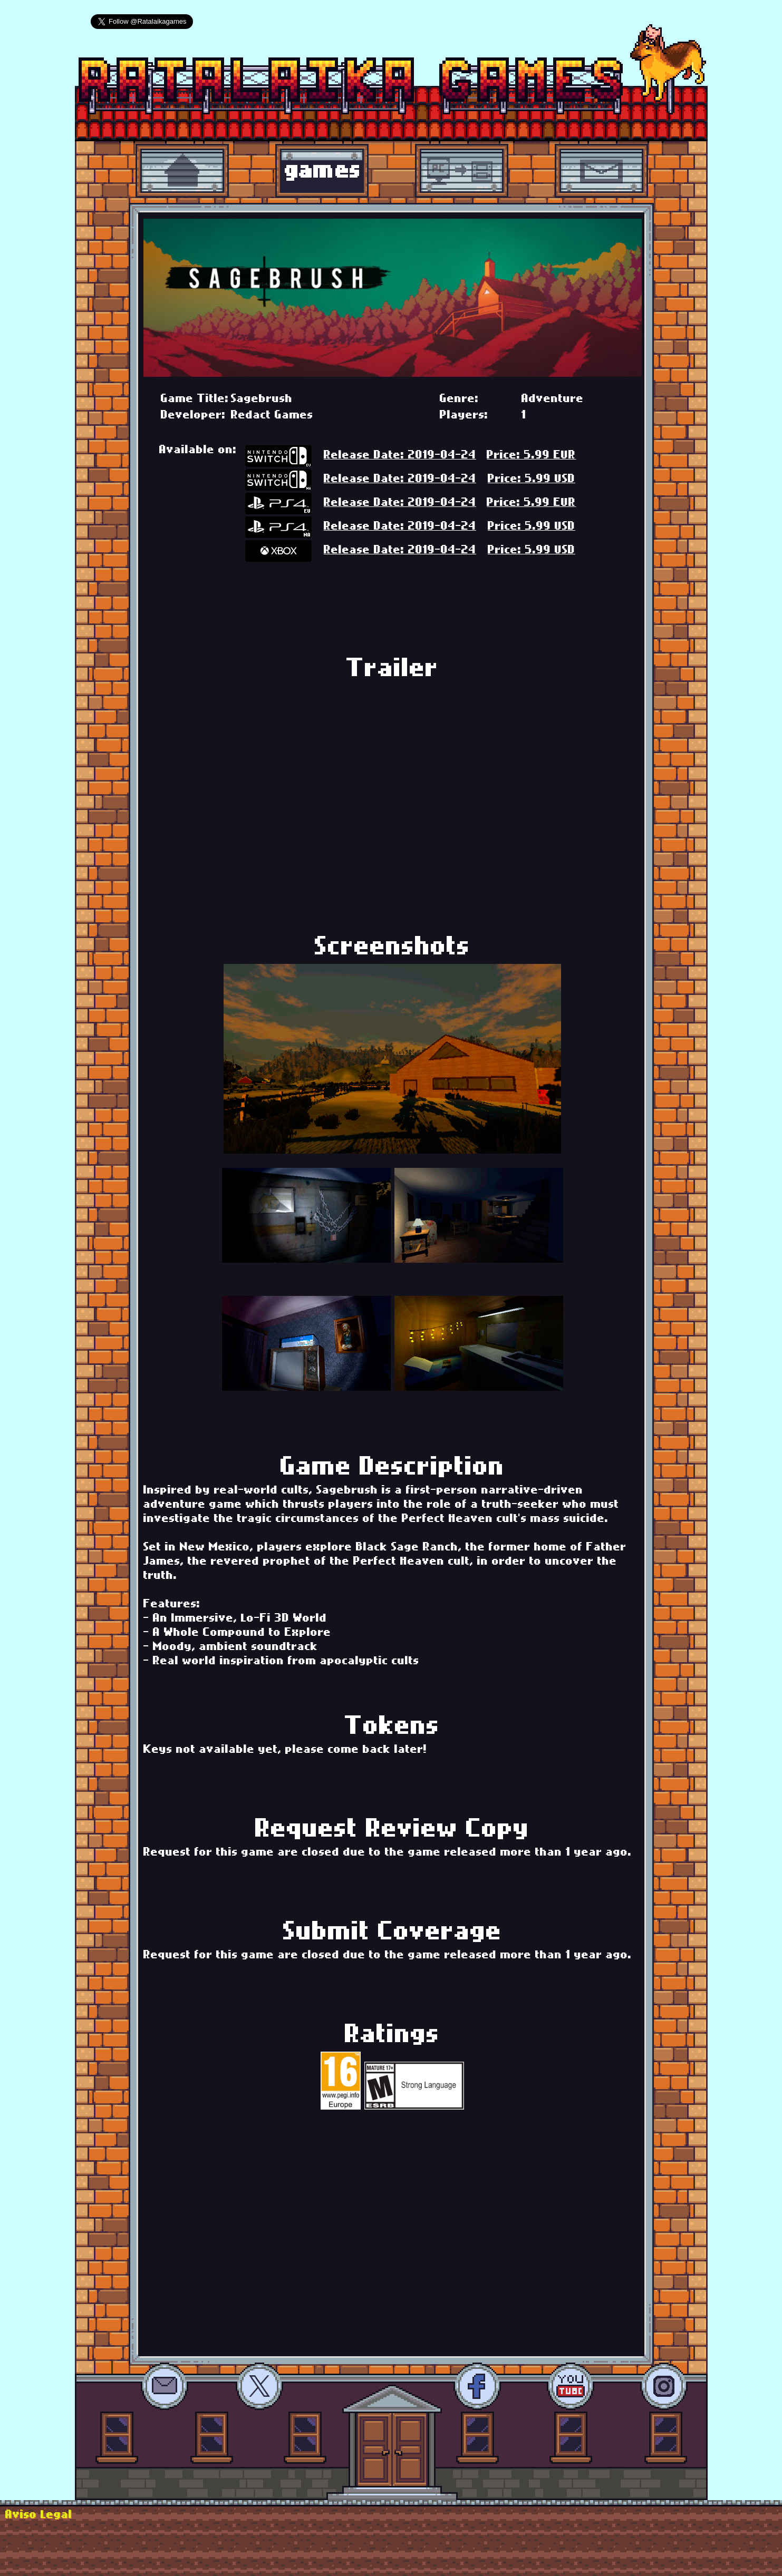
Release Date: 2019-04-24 (400, 456)
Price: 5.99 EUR (531, 456)
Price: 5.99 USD (531, 479)
